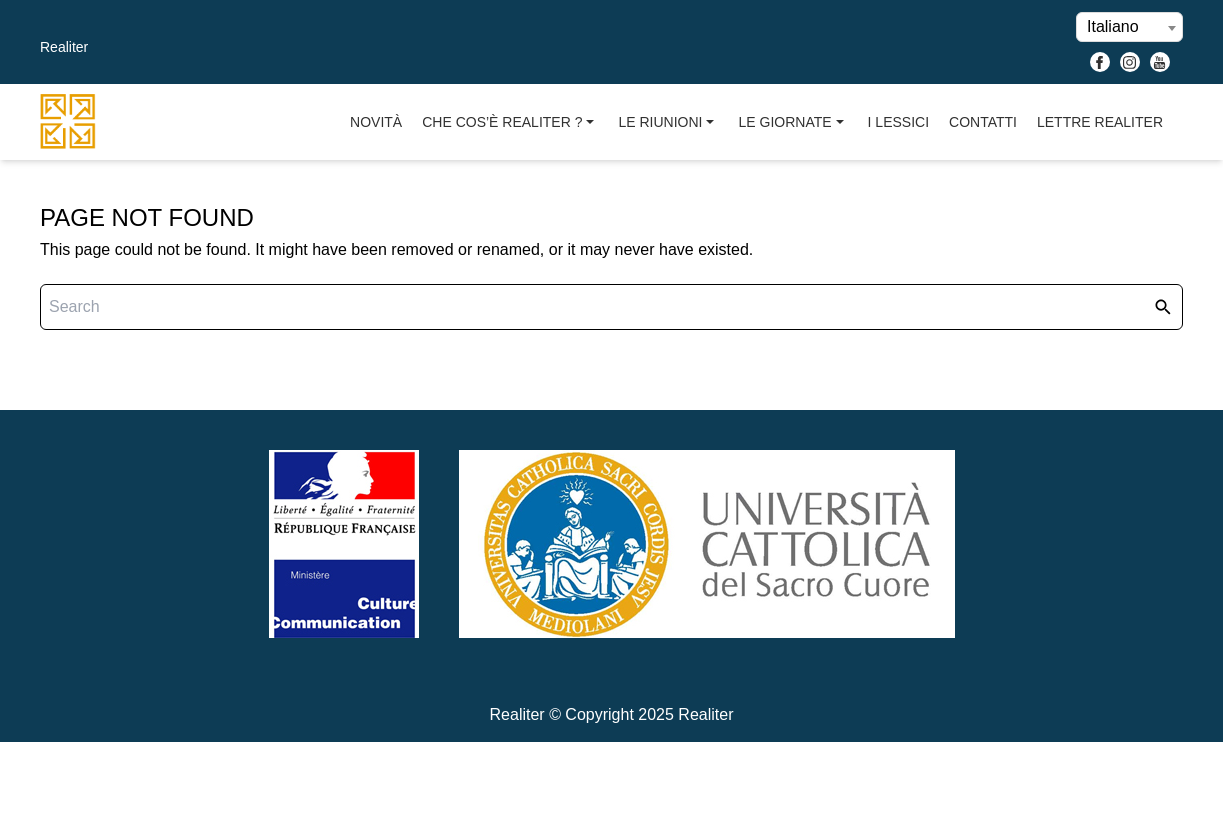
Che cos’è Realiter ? (510, 122)
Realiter (64, 47)
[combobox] (1129, 27)
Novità (376, 122)
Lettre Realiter (1100, 122)
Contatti (983, 122)
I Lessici (898, 122)
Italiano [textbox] (1113, 26)
